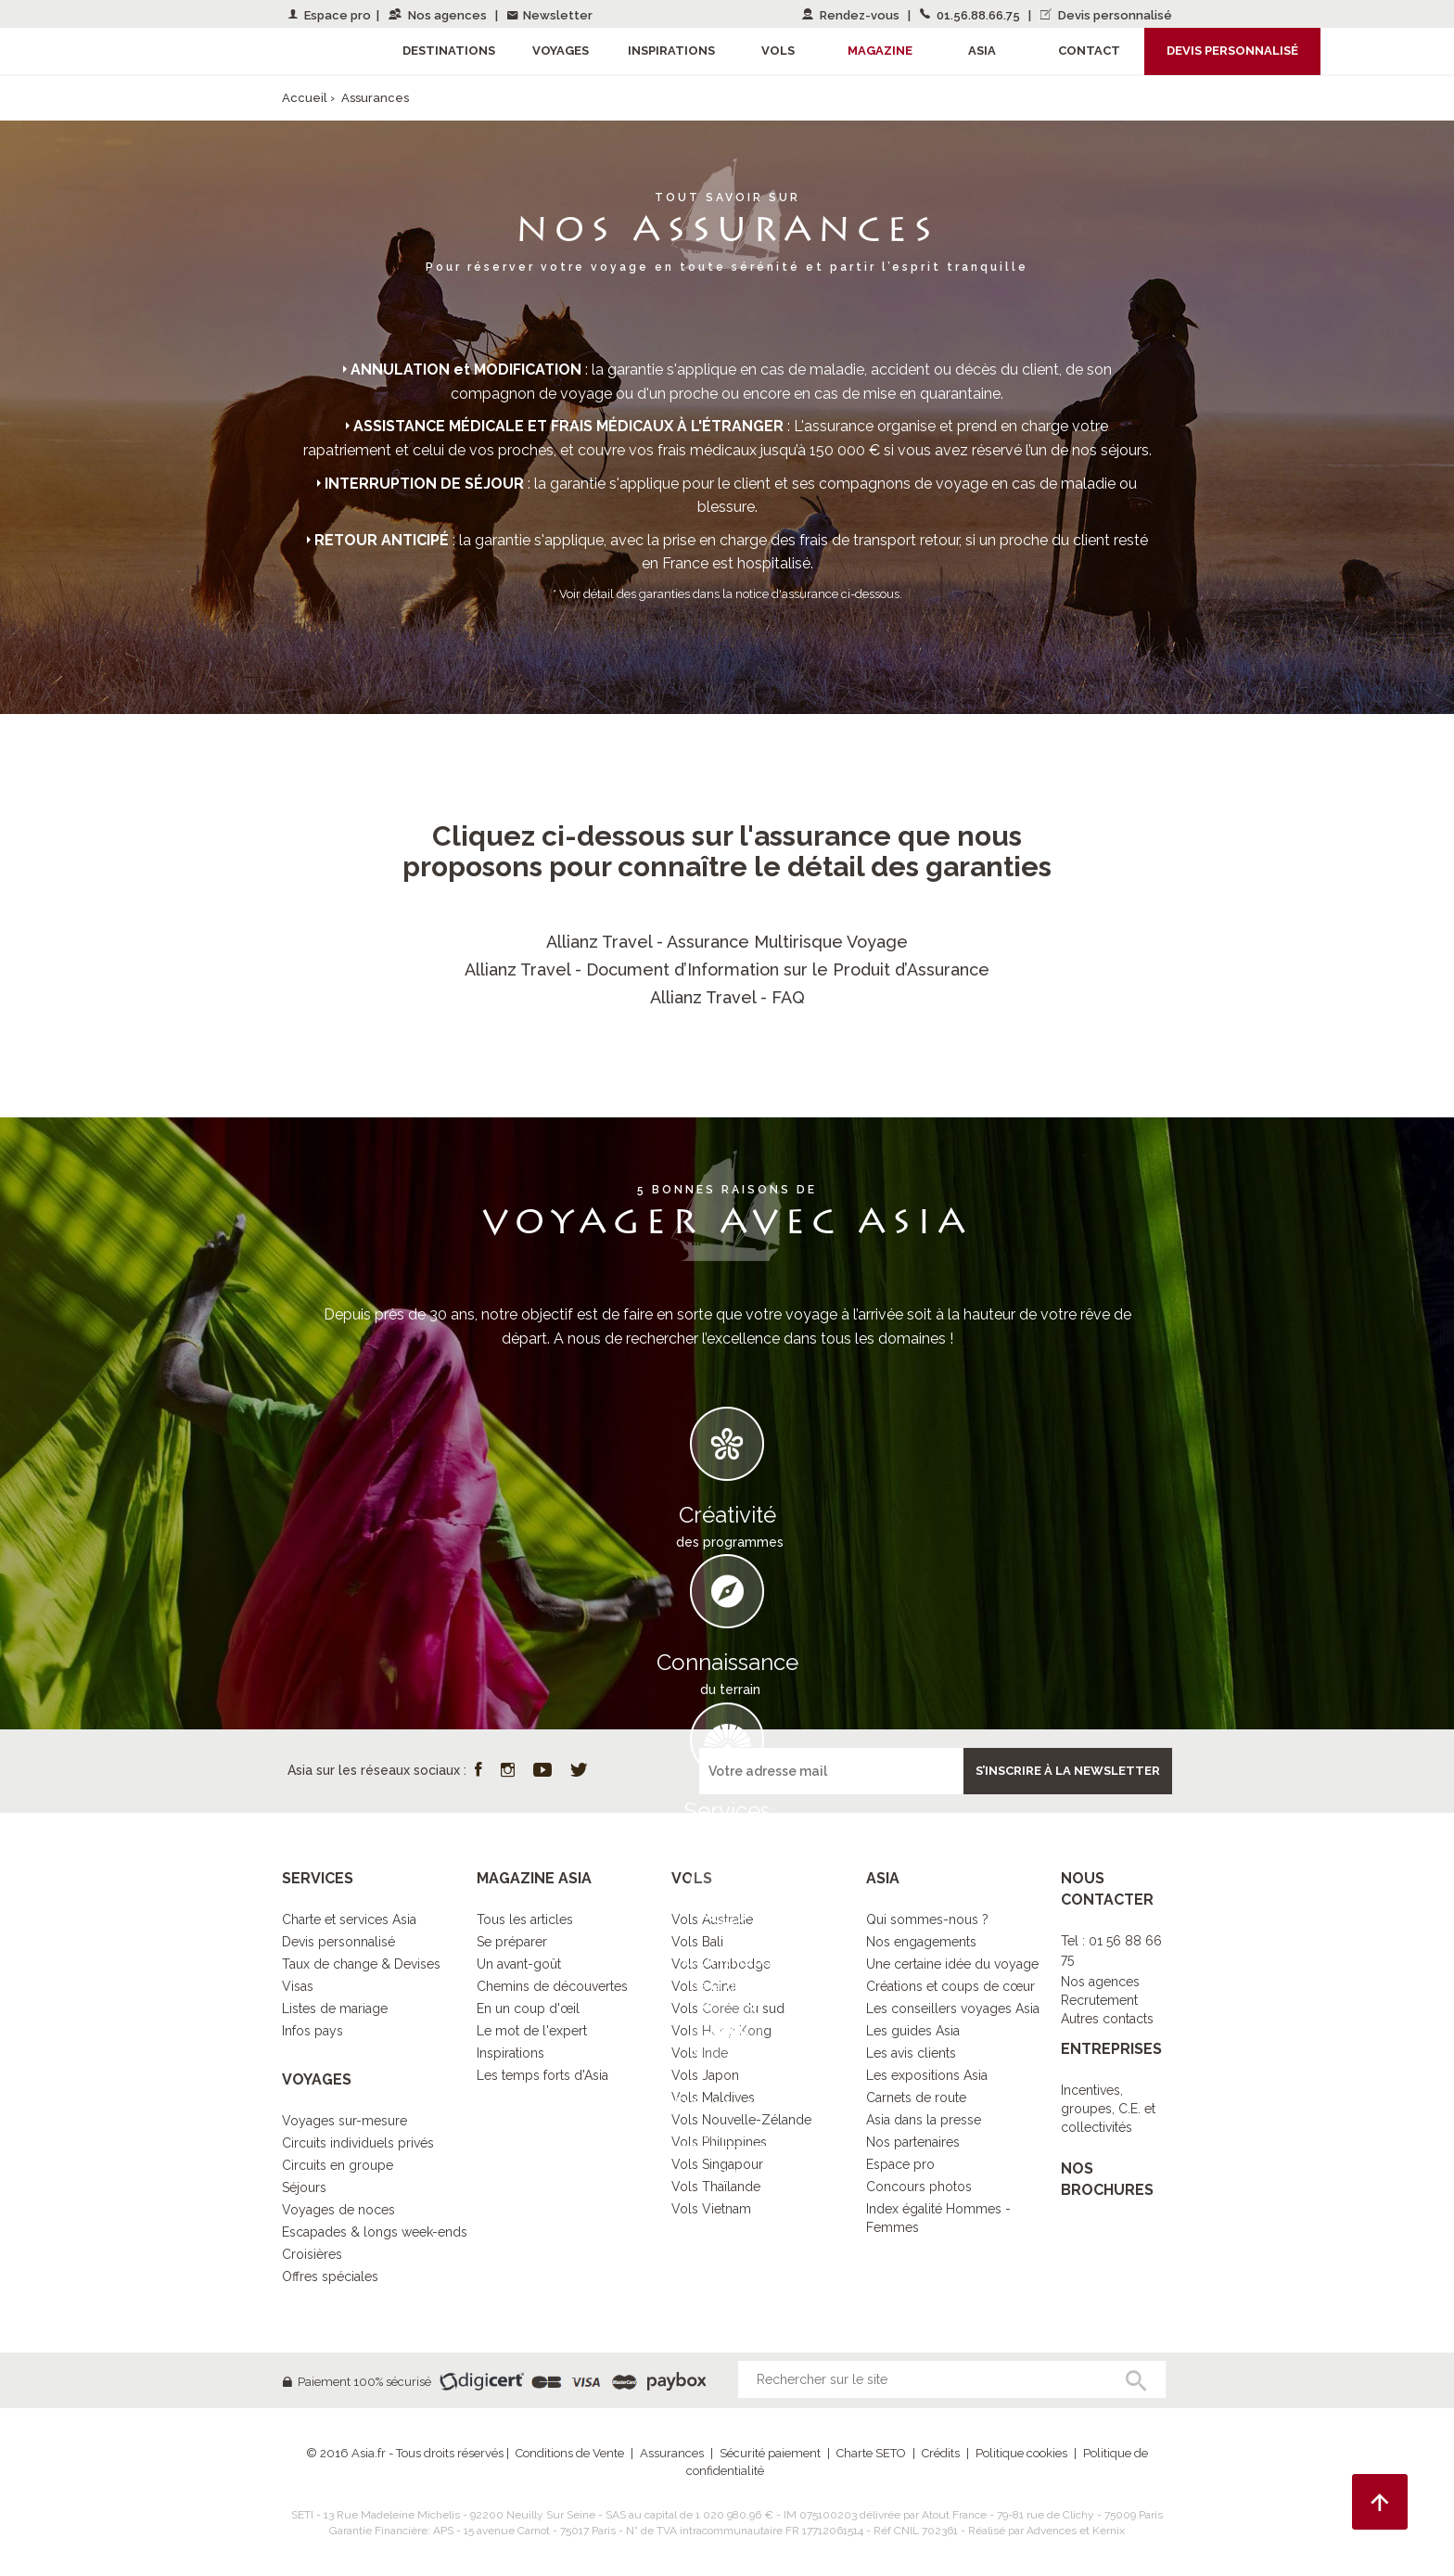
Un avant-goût (519, 1964)
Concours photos (919, 2186)
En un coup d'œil (528, 2008)
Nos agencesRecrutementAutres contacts (1107, 2000)
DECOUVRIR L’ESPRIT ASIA (727, 2174)
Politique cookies (1021, 2453)
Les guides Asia (913, 2030)
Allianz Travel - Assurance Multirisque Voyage (727, 941)
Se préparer (512, 1941)
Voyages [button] (560, 50)
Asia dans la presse (923, 2119)
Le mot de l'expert (532, 2030)
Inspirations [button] (671, 50)
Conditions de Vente (570, 2453)
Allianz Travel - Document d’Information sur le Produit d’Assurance (727, 969)
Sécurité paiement (770, 2453)
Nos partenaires (913, 2142)
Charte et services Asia (349, 1919)
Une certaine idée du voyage (952, 1964)
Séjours (304, 2187)
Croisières (312, 2254)
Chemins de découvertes (552, 1986)
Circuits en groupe (337, 2165)
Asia (982, 50)
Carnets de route (916, 2097)
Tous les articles (525, 1919)
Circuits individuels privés (358, 2143)
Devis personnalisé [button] (1232, 50)
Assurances (672, 2453)
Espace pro (329, 15)
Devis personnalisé (1106, 15)
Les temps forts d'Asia (542, 2075)
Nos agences (439, 15)
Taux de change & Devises (361, 1964)
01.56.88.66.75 (971, 15)
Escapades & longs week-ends (374, 2232)
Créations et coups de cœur (950, 1986)
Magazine (880, 50)
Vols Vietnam (711, 2208)
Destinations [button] (448, 50)
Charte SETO (871, 2453)
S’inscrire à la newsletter (1068, 1771)
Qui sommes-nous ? (927, 1919)
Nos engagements (921, 1941)
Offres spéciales (330, 2276)
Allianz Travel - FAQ (727, 997)
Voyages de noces (338, 2209)
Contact (1089, 50)
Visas (297, 1986)
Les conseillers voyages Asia (952, 2008)
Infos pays (312, 2030)
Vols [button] (778, 50)
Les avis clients (911, 2053)
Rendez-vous (852, 15)
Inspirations (510, 2053)
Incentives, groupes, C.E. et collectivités (1108, 2109)
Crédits (941, 2453)
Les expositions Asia (927, 2075)
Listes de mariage (335, 2008)
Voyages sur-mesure (344, 2120)
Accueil (304, 98)
